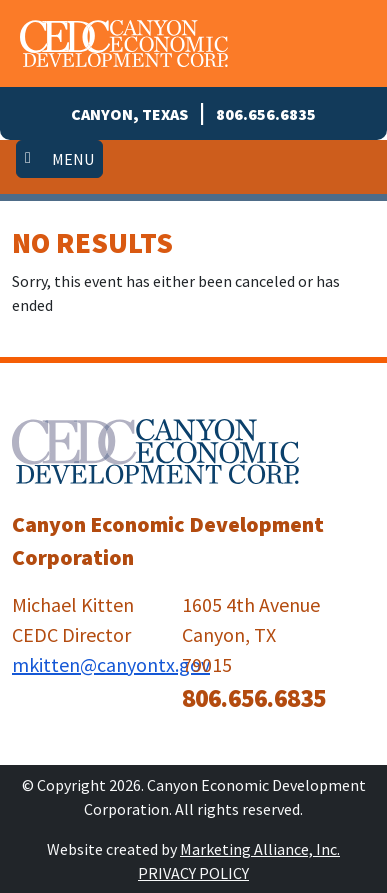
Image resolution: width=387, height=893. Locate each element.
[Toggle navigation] (59, 159)
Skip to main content (0, 17)
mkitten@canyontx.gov (111, 664)
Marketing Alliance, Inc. (260, 849)
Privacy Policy (193, 873)
